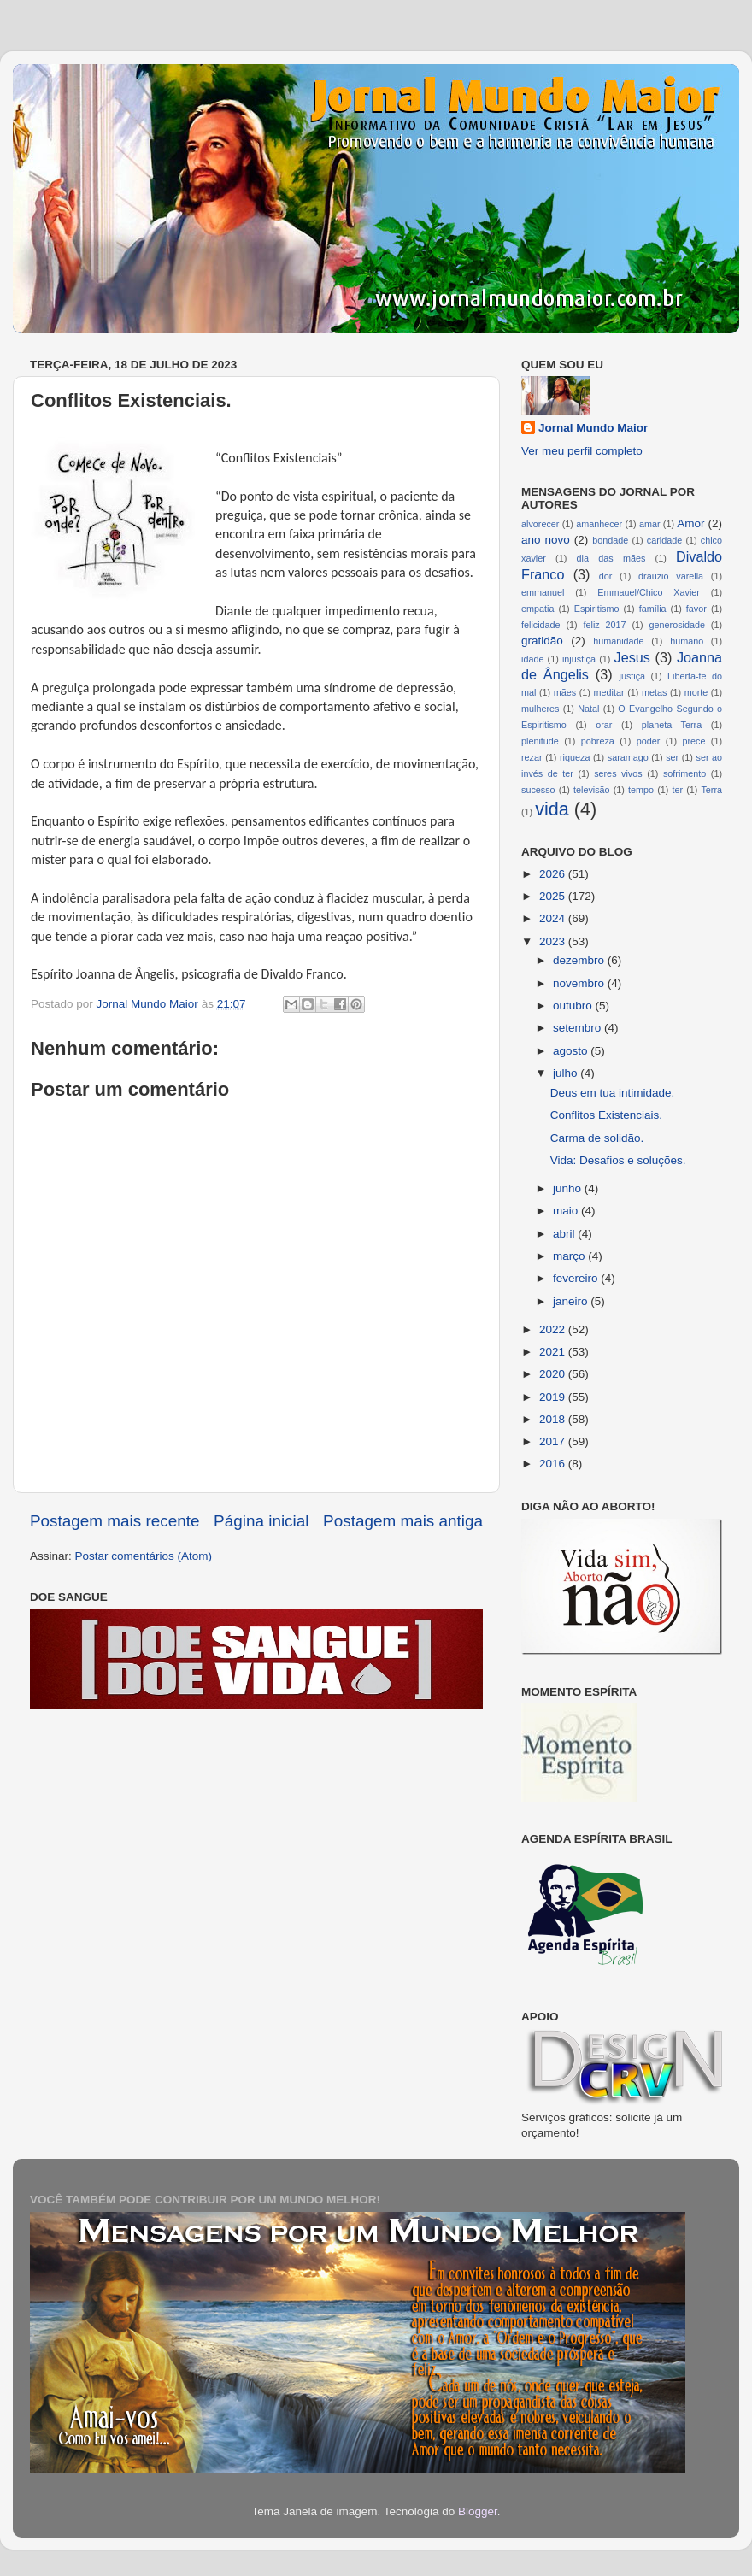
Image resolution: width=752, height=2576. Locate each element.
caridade (664, 540)
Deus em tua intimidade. (612, 1092)
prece (693, 741)
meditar (609, 692)
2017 (553, 1441)
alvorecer (540, 524)
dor (606, 576)
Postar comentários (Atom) (144, 1556)
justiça (632, 676)
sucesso (538, 790)
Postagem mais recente (114, 1521)
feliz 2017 (605, 625)
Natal (588, 708)
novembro (580, 983)
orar (604, 725)
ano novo (545, 539)
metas (654, 692)
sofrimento (684, 773)
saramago (628, 757)
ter (677, 790)
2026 (553, 873)
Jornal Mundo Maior (593, 427)
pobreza (597, 741)
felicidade (541, 625)
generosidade (677, 625)
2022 (553, 1329)
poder (649, 741)
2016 (553, 1463)
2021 (553, 1351)
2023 (553, 941)
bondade (610, 540)
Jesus (632, 657)
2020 (553, 1373)
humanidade (618, 641)
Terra (711, 790)
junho (569, 1188)
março (570, 1256)
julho (566, 1073)
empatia (537, 608)
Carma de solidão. (597, 1138)
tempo (641, 790)
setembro (578, 1027)
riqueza (575, 757)
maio (567, 1210)
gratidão (542, 640)
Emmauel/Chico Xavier (648, 592)
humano (686, 641)
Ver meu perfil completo (582, 450)
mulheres (540, 708)
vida (552, 809)
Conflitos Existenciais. (606, 1115)
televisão (591, 790)
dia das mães (611, 558)
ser (672, 757)
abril (565, 1233)
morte (696, 692)
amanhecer (599, 524)
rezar (532, 757)
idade (532, 659)
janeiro (571, 1301)
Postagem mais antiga (403, 1521)
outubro (574, 1005)
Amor (690, 523)
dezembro (580, 960)
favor (696, 608)
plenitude (540, 741)
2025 (553, 896)
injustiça (579, 659)
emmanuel (542, 592)
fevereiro (577, 1278)
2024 (553, 918)
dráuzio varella (670, 576)
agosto (571, 1050)
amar (650, 524)
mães (565, 692)
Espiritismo (597, 608)
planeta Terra (672, 725)
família (653, 608)
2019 (553, 1397)
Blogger (477, 2511)
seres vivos (618, 773)
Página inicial (261, 1521)
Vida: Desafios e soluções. (618, 1160)
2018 (553, 1419)
